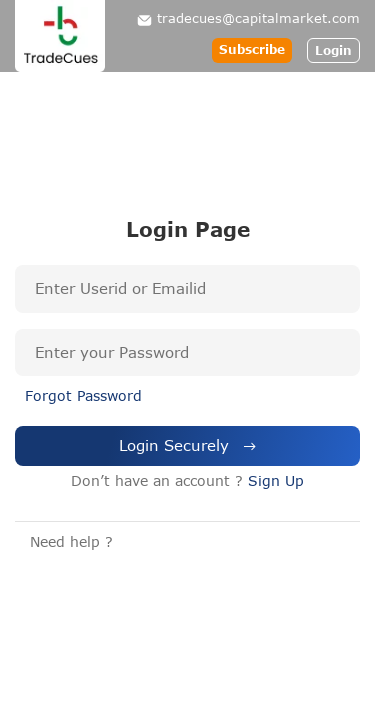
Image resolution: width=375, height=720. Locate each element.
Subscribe (252, 49)
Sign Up (276, 480)
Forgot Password (83, 395)
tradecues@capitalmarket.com (258, 18)
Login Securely (187, 445)
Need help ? (71, 541)
